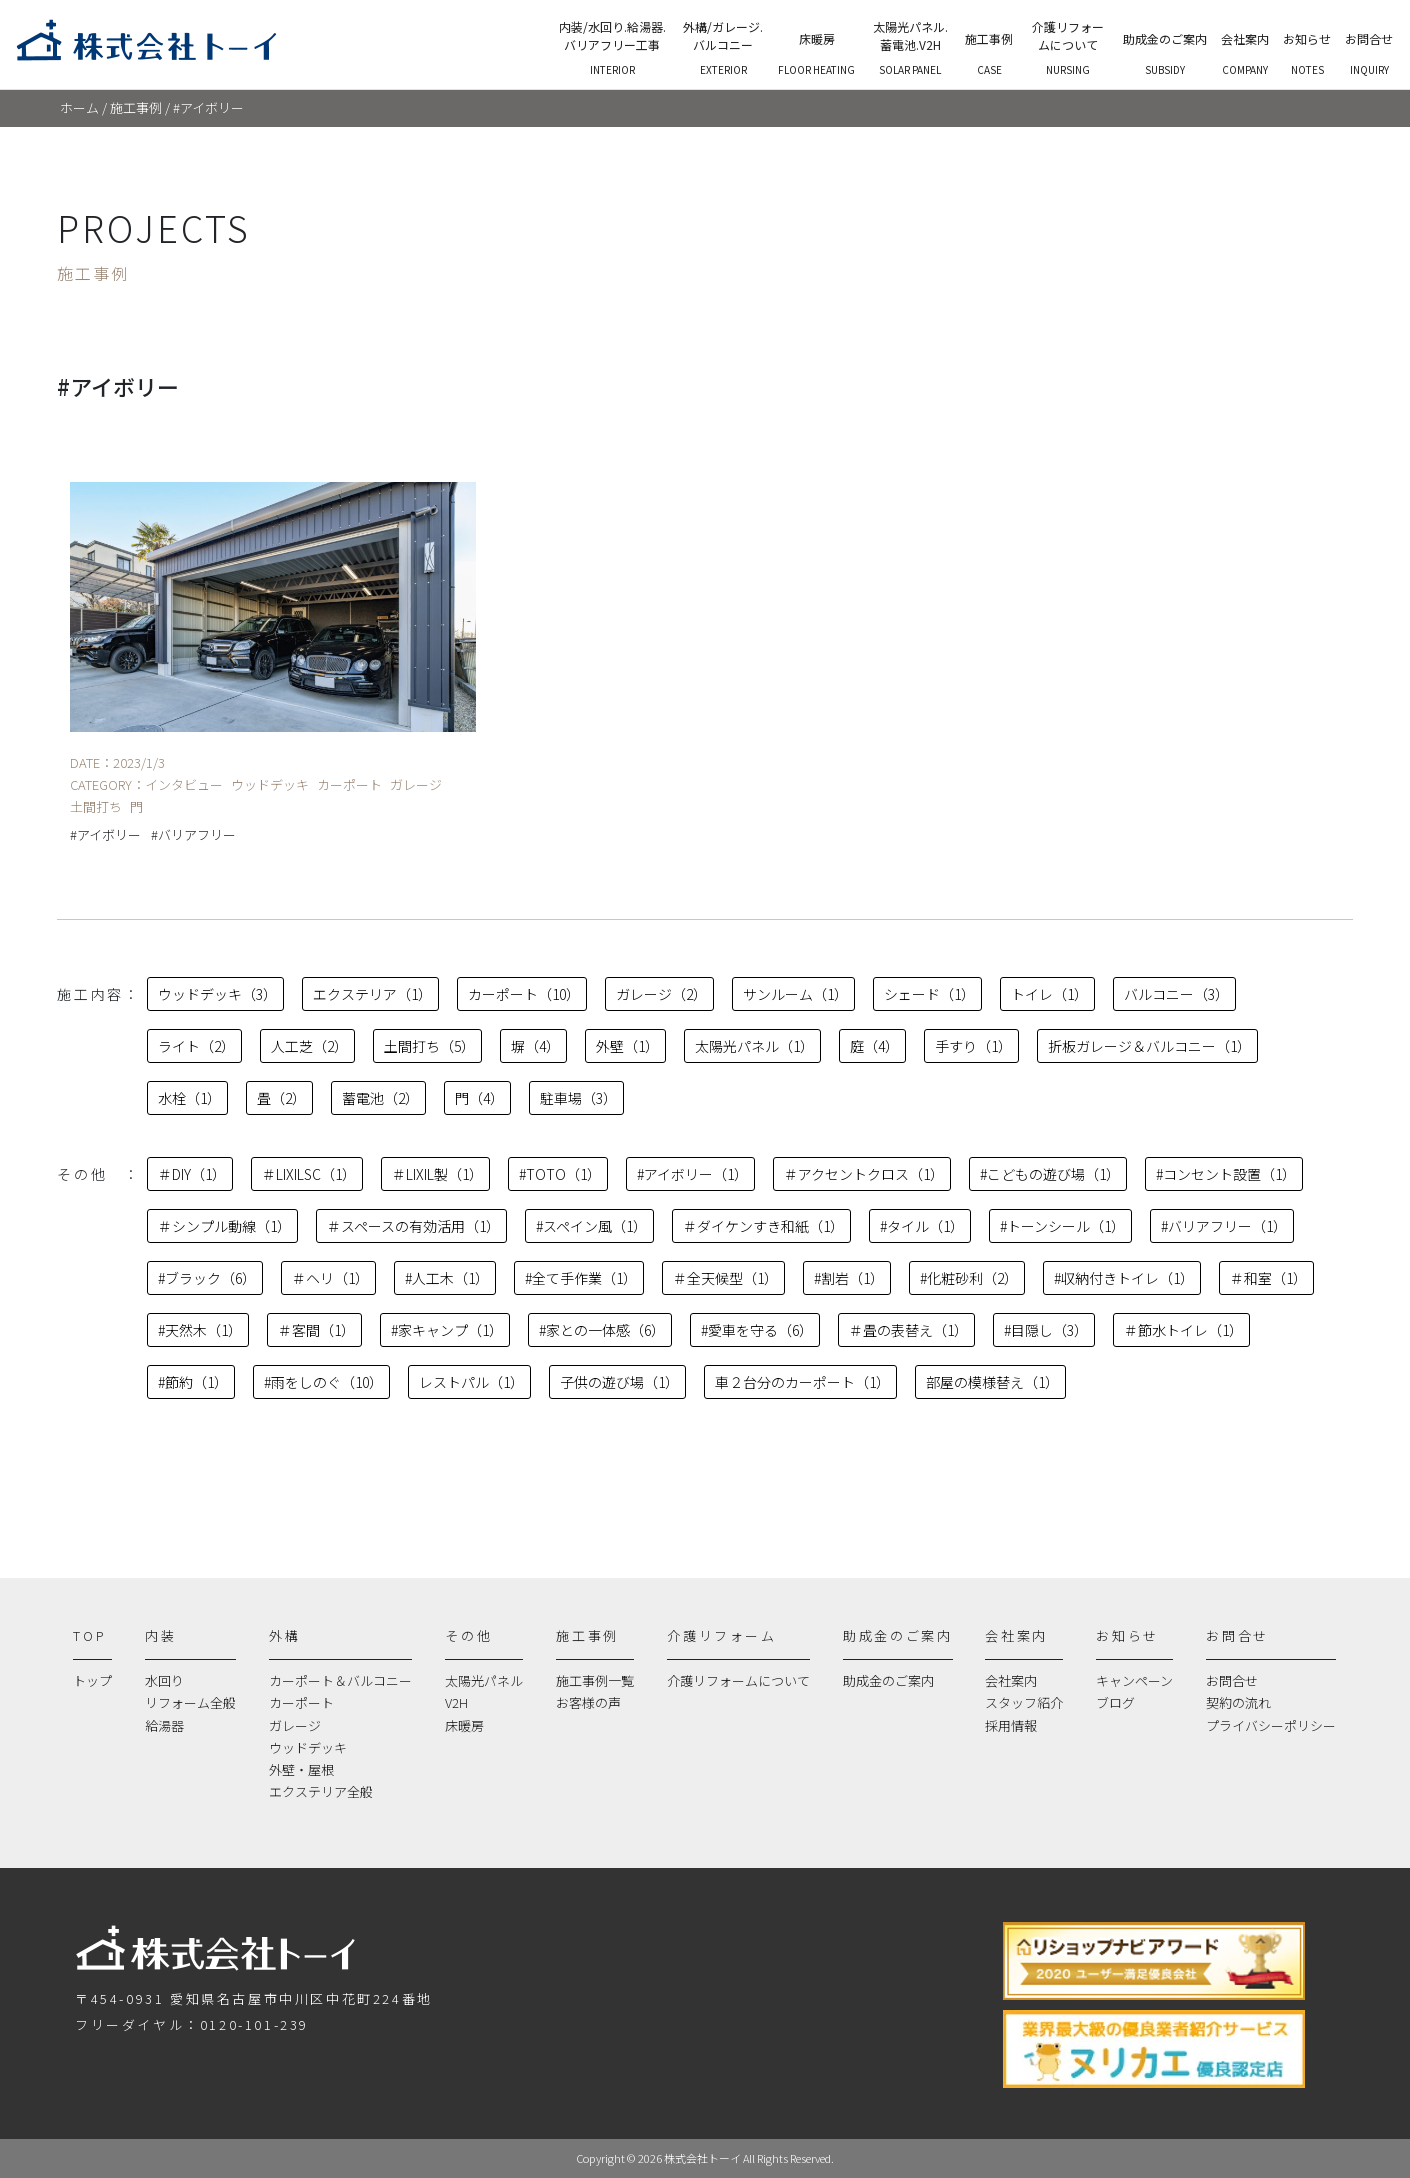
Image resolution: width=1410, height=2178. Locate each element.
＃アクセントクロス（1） (864, 1174)
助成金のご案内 (888, 1680)
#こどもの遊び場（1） (1050, 1174)
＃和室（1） (1268, 1278)
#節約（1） (193, 1382)
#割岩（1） (849, 1278)
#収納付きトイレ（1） (1124, 1278)
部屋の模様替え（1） (992, 1382)
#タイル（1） (922, 1226)
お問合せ (1232, 1680)
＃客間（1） (316, 1330)
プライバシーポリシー (1271, 1725)
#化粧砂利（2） (969, 1278)
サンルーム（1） (795, 994)
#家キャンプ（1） (447, 1330)
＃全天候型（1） (725, 1278)
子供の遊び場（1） (619, 1382)
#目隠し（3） (1046, 1330)
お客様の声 (588, 1702)
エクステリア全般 (321, 1791)
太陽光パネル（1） (754, 1046)
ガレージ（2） (661, 994)
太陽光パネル (484, 1680)
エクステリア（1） (372, 994)
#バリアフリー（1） (1224, 1226)
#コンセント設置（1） (1226, 1174)
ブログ (1115, 1702)
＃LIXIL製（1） (437, 1174)
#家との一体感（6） (602, 1330)
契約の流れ (1238, 1702)
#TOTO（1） (560, 1174)
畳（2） (281, 1098)
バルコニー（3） (1176, 994)
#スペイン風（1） (591, 1226)
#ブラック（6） (207, 1278)
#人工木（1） (447, 1278)
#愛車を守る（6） (757, 1330)
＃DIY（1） (192, 1174)
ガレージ (295, 1725)
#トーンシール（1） (1062, 1226)
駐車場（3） (578, 1098)
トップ (92, 1680)
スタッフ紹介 (1024, 1702)
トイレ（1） (1049, 994)
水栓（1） (189, 1098)
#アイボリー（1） (692, 1174)
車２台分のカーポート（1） (802, 1382)
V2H (456, 1702)
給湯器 (164, 1725)
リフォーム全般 (190, 1702)
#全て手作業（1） (581, 1278)
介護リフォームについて (738, 1680)
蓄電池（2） (380, 1098)
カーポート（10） (524, 994)
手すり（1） (973, 1046)
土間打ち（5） (429, 1046)
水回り (164, 1680)
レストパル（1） (471, 1382)
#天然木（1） (200, 1330)
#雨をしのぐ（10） (323, 1382)
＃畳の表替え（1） (908, 1330)
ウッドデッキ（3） (217, 994)
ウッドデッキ (308, 1747)
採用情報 (1011, 1725)
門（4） (479, 1098)
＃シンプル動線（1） (224, 1226)
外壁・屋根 (301, 1769)
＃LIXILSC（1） (309, 1174)
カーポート (301, 1702)
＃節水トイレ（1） (1183, 1330)
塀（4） (535, 1046)
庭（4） (874, 1046)
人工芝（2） (309, 1046)
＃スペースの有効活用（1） (413, 1226)
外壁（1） (627, 1046)
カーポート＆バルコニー (340, 1680)
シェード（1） (929, 994)
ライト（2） (196, 1046)
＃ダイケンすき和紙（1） (763, 1226)
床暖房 (464, 1725)
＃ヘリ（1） (330, 1278)
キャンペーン (1134, 1680)
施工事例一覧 (595, 1680)
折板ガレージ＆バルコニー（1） (1149, 1046)
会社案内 (1011, 1680)
